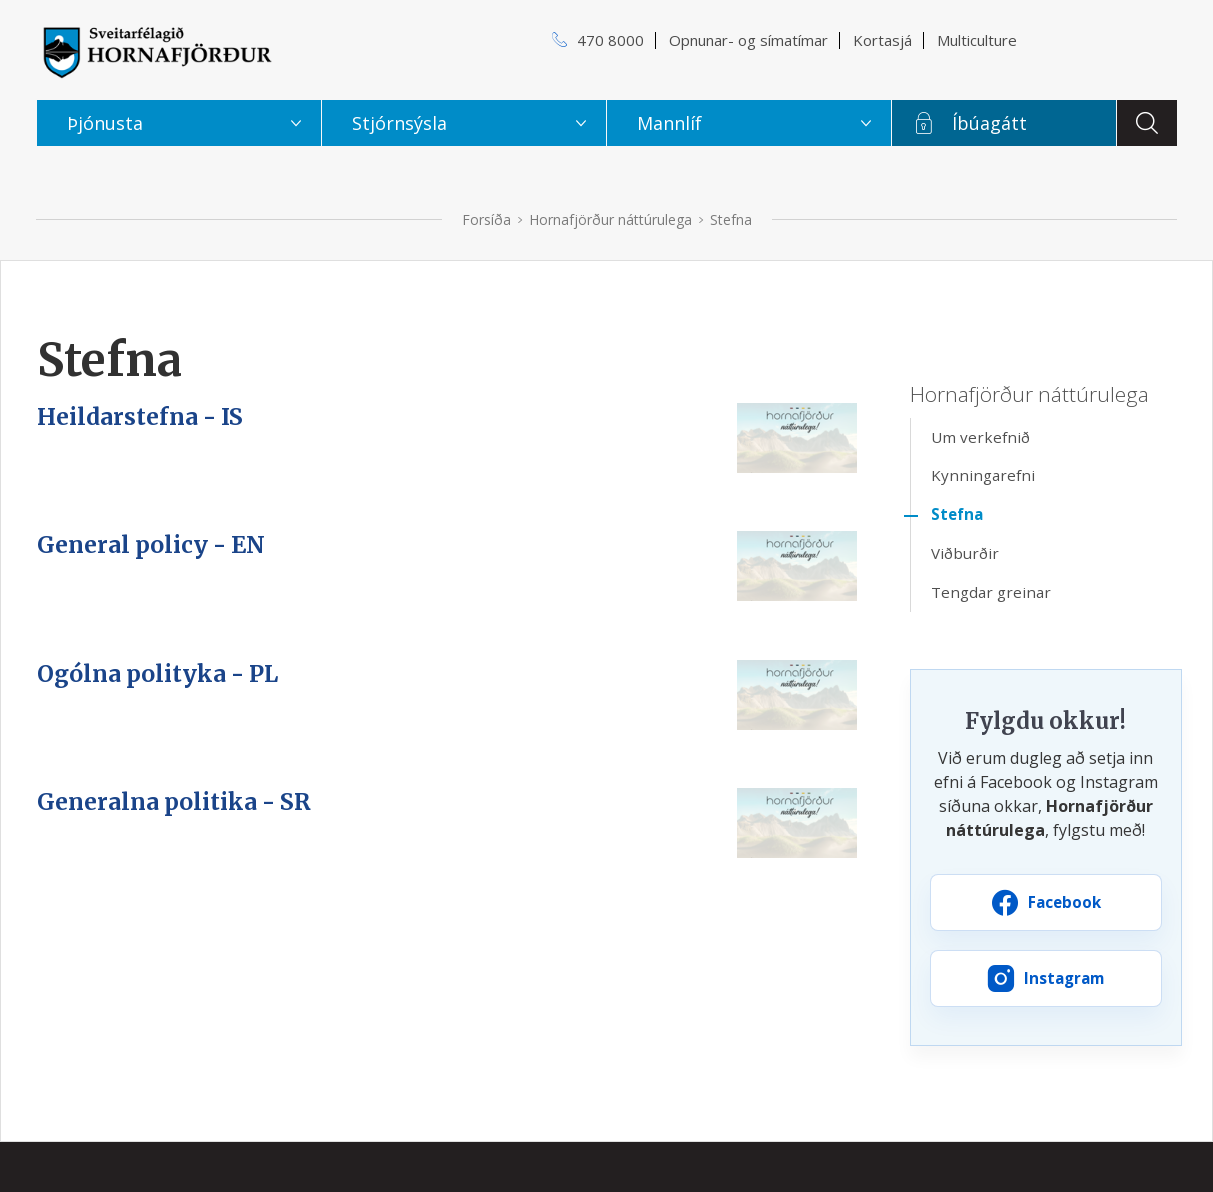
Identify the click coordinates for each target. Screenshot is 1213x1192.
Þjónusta (105, 123)
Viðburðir (965, 553)
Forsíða (486, 219)
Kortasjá (882, 40)
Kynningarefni (983, 475)
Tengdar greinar (991, 592)
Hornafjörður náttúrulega (610, 219)
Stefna (731, 219)
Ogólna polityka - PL (157, 674)
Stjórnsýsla (399, 123)
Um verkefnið (980, 437)
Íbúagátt (989, 123)
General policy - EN (151, 545)
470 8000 (610, 40)
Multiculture (977, 40)
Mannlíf (669, 123)
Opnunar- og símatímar (748, 40)
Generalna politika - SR (174, 802)
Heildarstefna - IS (140, 417)
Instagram (1064, 978)
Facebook (1064, 902)
